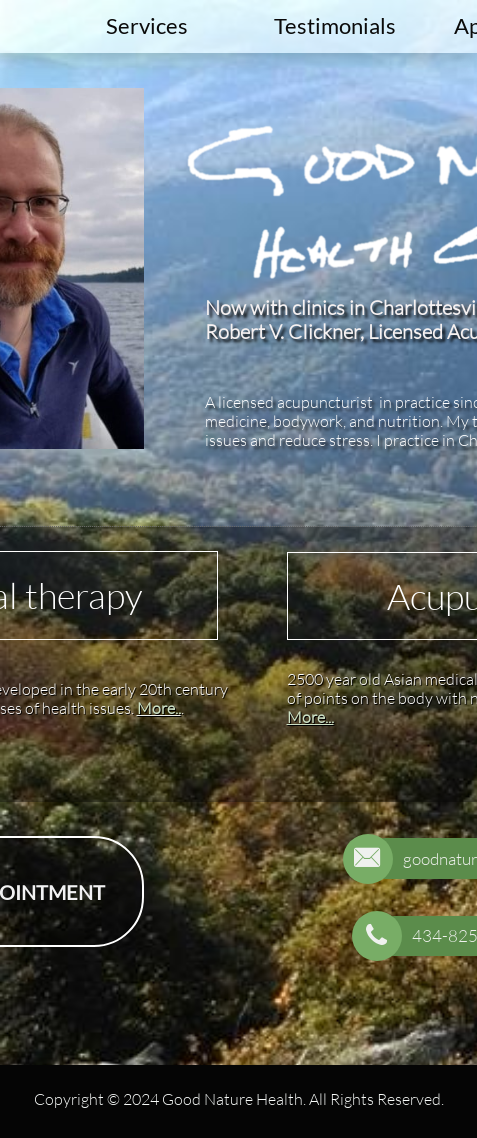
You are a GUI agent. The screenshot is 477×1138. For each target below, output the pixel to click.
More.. (159, 708)
